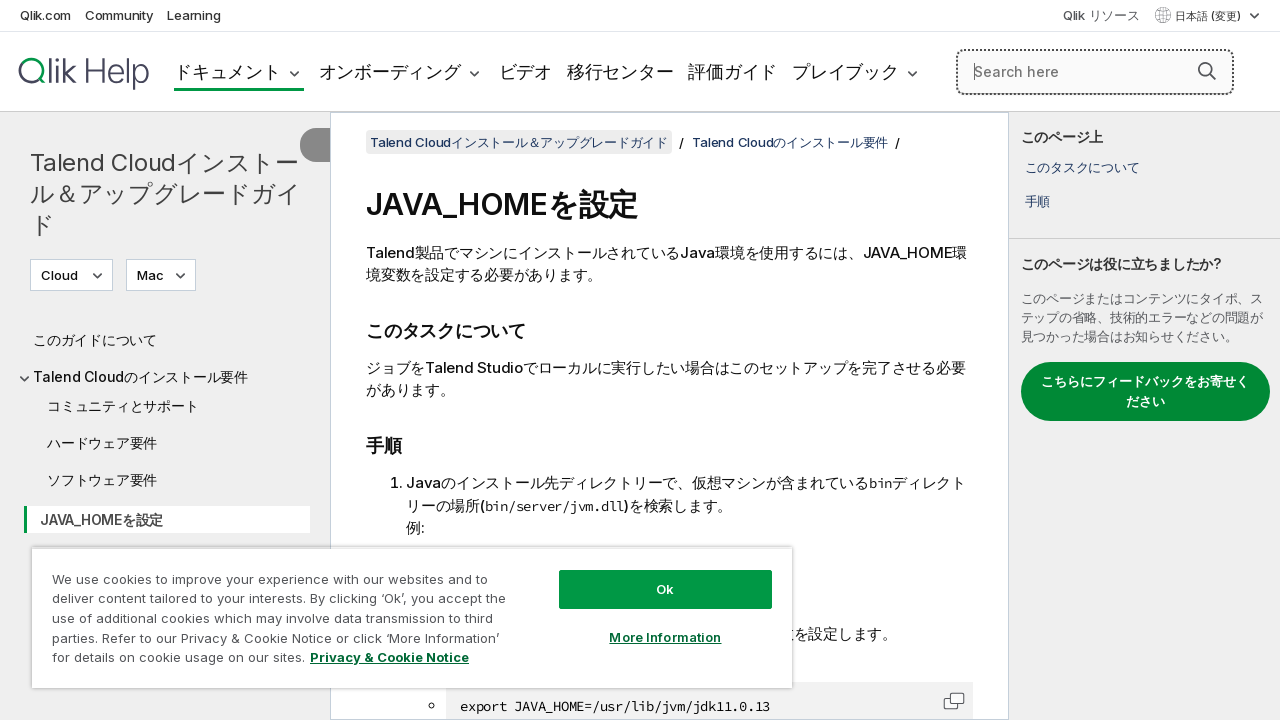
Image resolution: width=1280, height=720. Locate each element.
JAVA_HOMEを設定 (101, 519)
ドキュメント (227, 71)
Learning (193, 15)
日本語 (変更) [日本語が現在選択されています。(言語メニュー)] (1209, 16)
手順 (1038, 201)
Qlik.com (45, 15)
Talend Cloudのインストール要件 (140, 376)
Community (119, 15)
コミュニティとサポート (122, 405)
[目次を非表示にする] (315, 145)
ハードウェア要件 (102, 442)
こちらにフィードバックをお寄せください (1145, 391)
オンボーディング (390, 71)
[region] (403, 610)
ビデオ (525, 71)
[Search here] (1095, 72)
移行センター (620, 71)
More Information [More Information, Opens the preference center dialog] (650, 622)
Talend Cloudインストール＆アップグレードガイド (165, 193)
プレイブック (845, 71)
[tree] (165, 496)
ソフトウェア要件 (102, 479)
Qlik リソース (1101, 15)
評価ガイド (732, 71)
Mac (150, 275)
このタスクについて (1082, 167)
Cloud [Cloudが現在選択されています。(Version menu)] (61, 275)
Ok (650, 574)
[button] (1207, 71)
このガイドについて (95, 339)
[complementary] (1144, 416)
